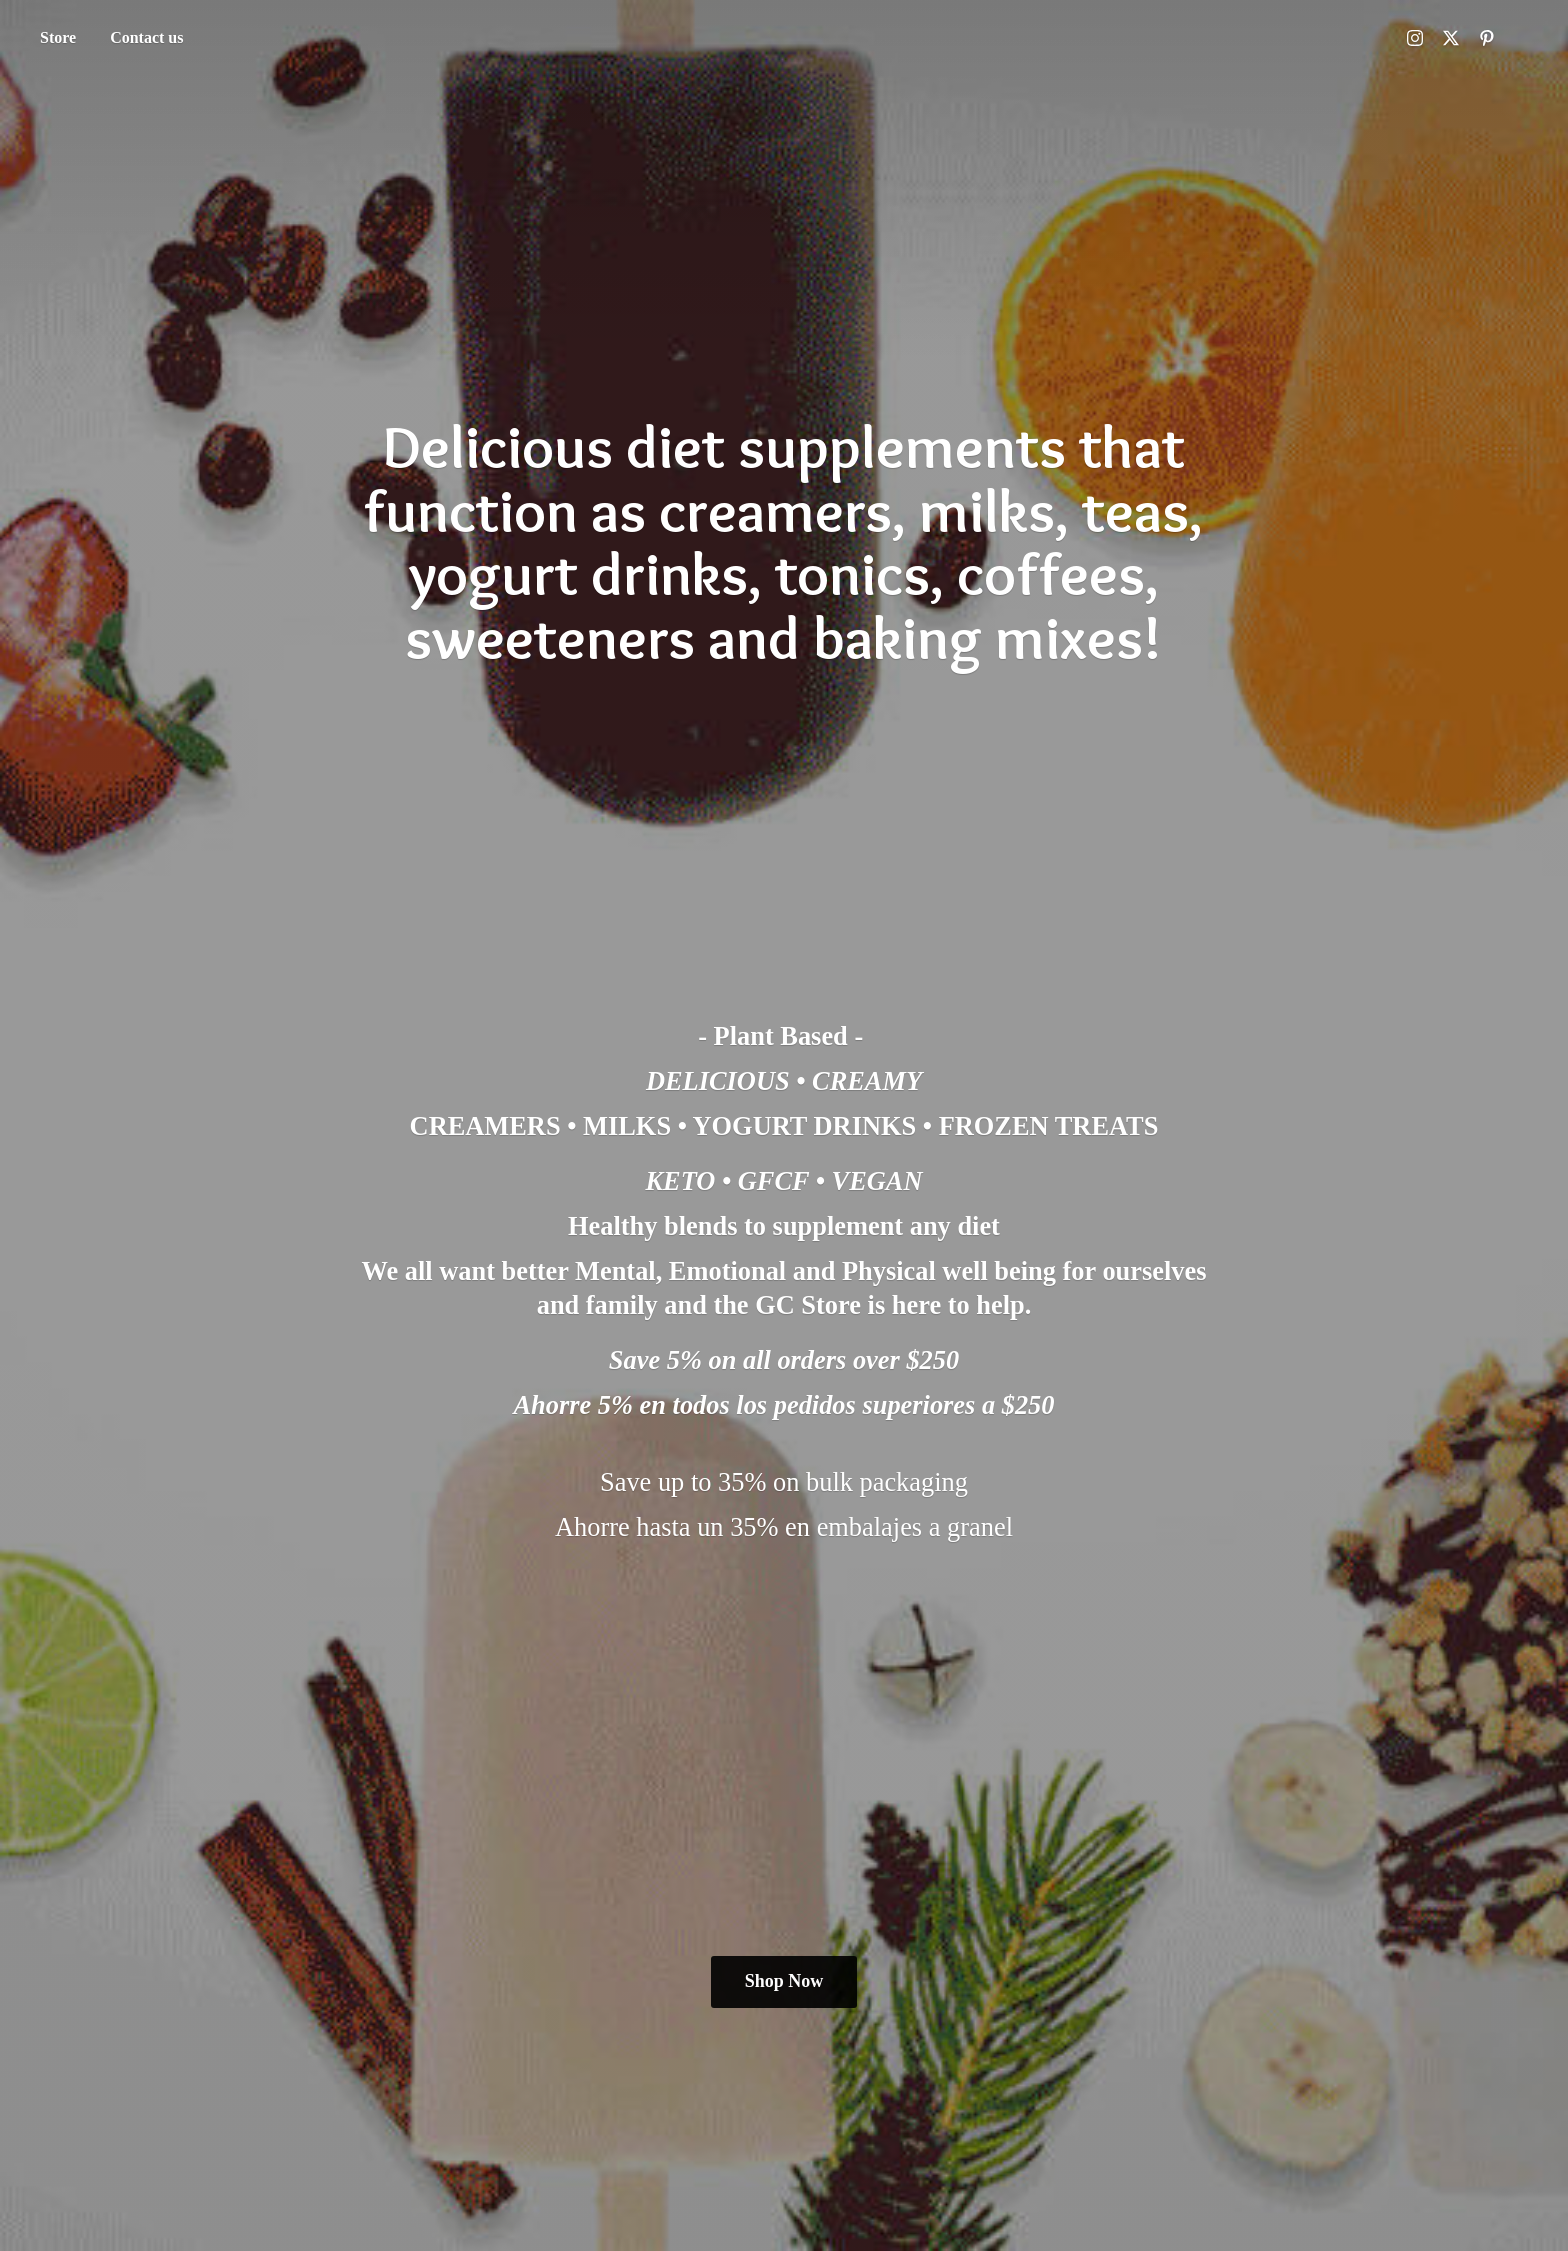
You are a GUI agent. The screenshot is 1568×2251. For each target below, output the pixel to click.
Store (58, 37)
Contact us (146, 37)
